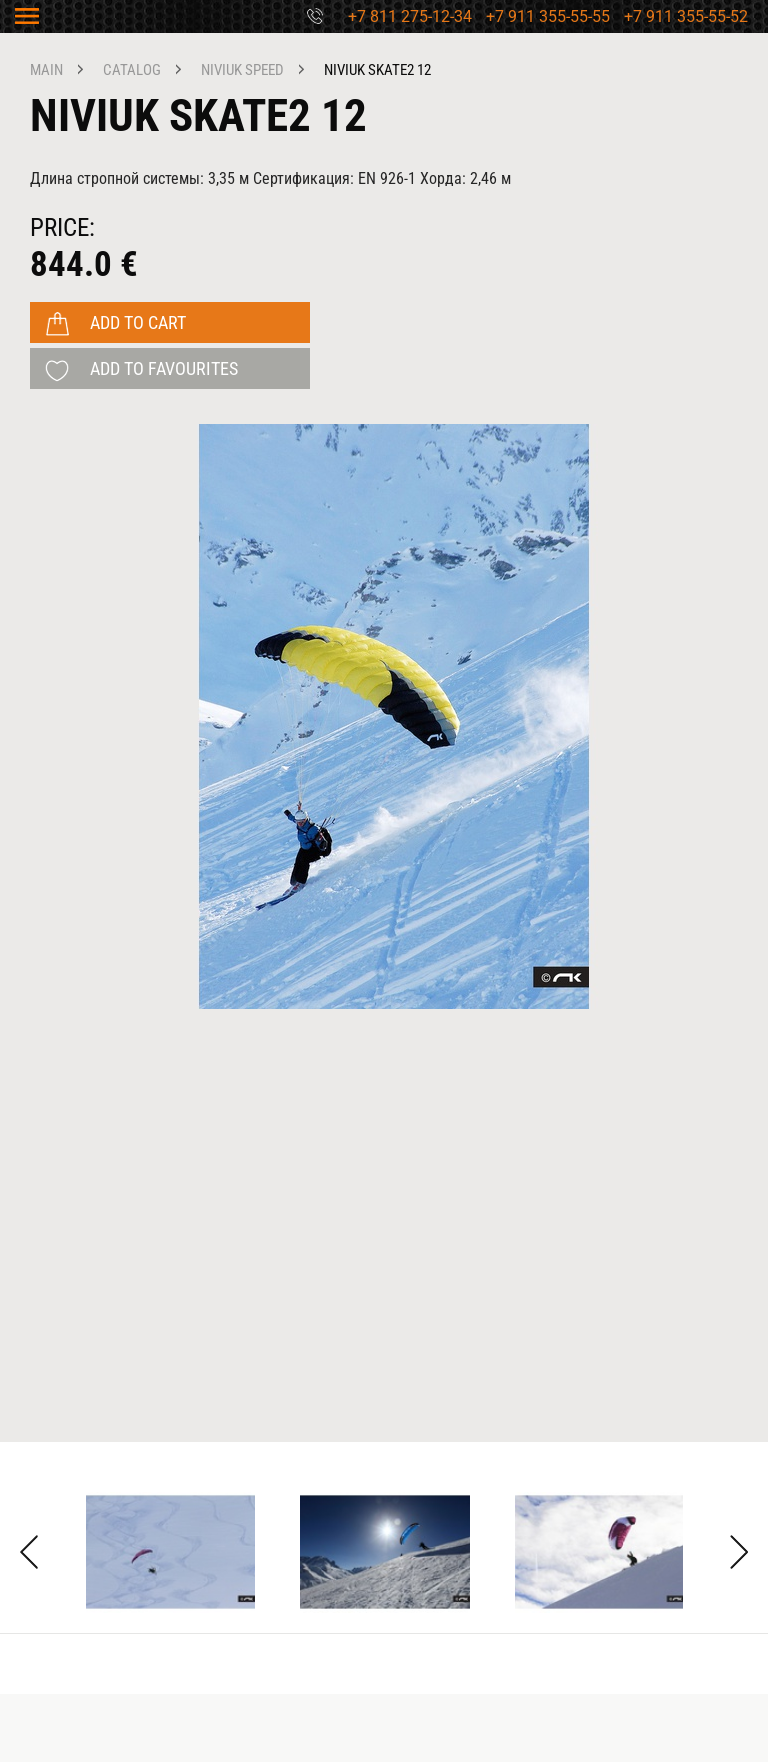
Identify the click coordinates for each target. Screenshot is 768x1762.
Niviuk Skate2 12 (377, 70)
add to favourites (164, 368)
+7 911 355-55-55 (548, 16)
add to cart (138, 322)
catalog (132, 70)
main (46, 70)
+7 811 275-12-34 (410, 16)
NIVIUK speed (242, 70)
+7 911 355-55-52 (686, 16)
